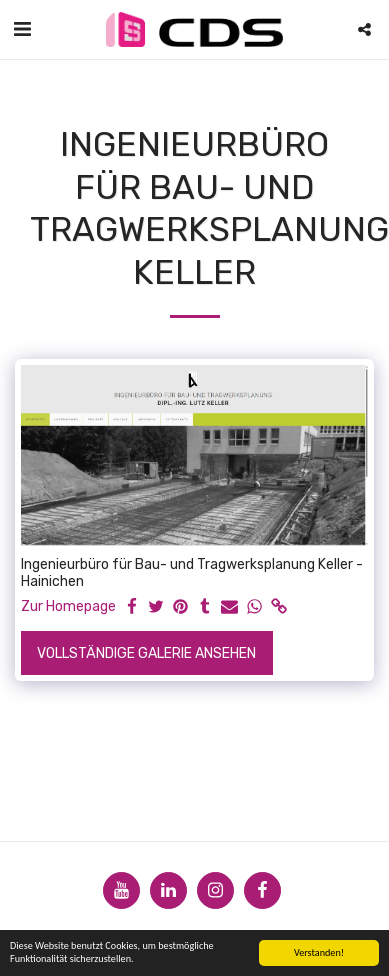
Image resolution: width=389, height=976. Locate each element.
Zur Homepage (68, 606)
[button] (22, 29)
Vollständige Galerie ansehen (146, 653)
